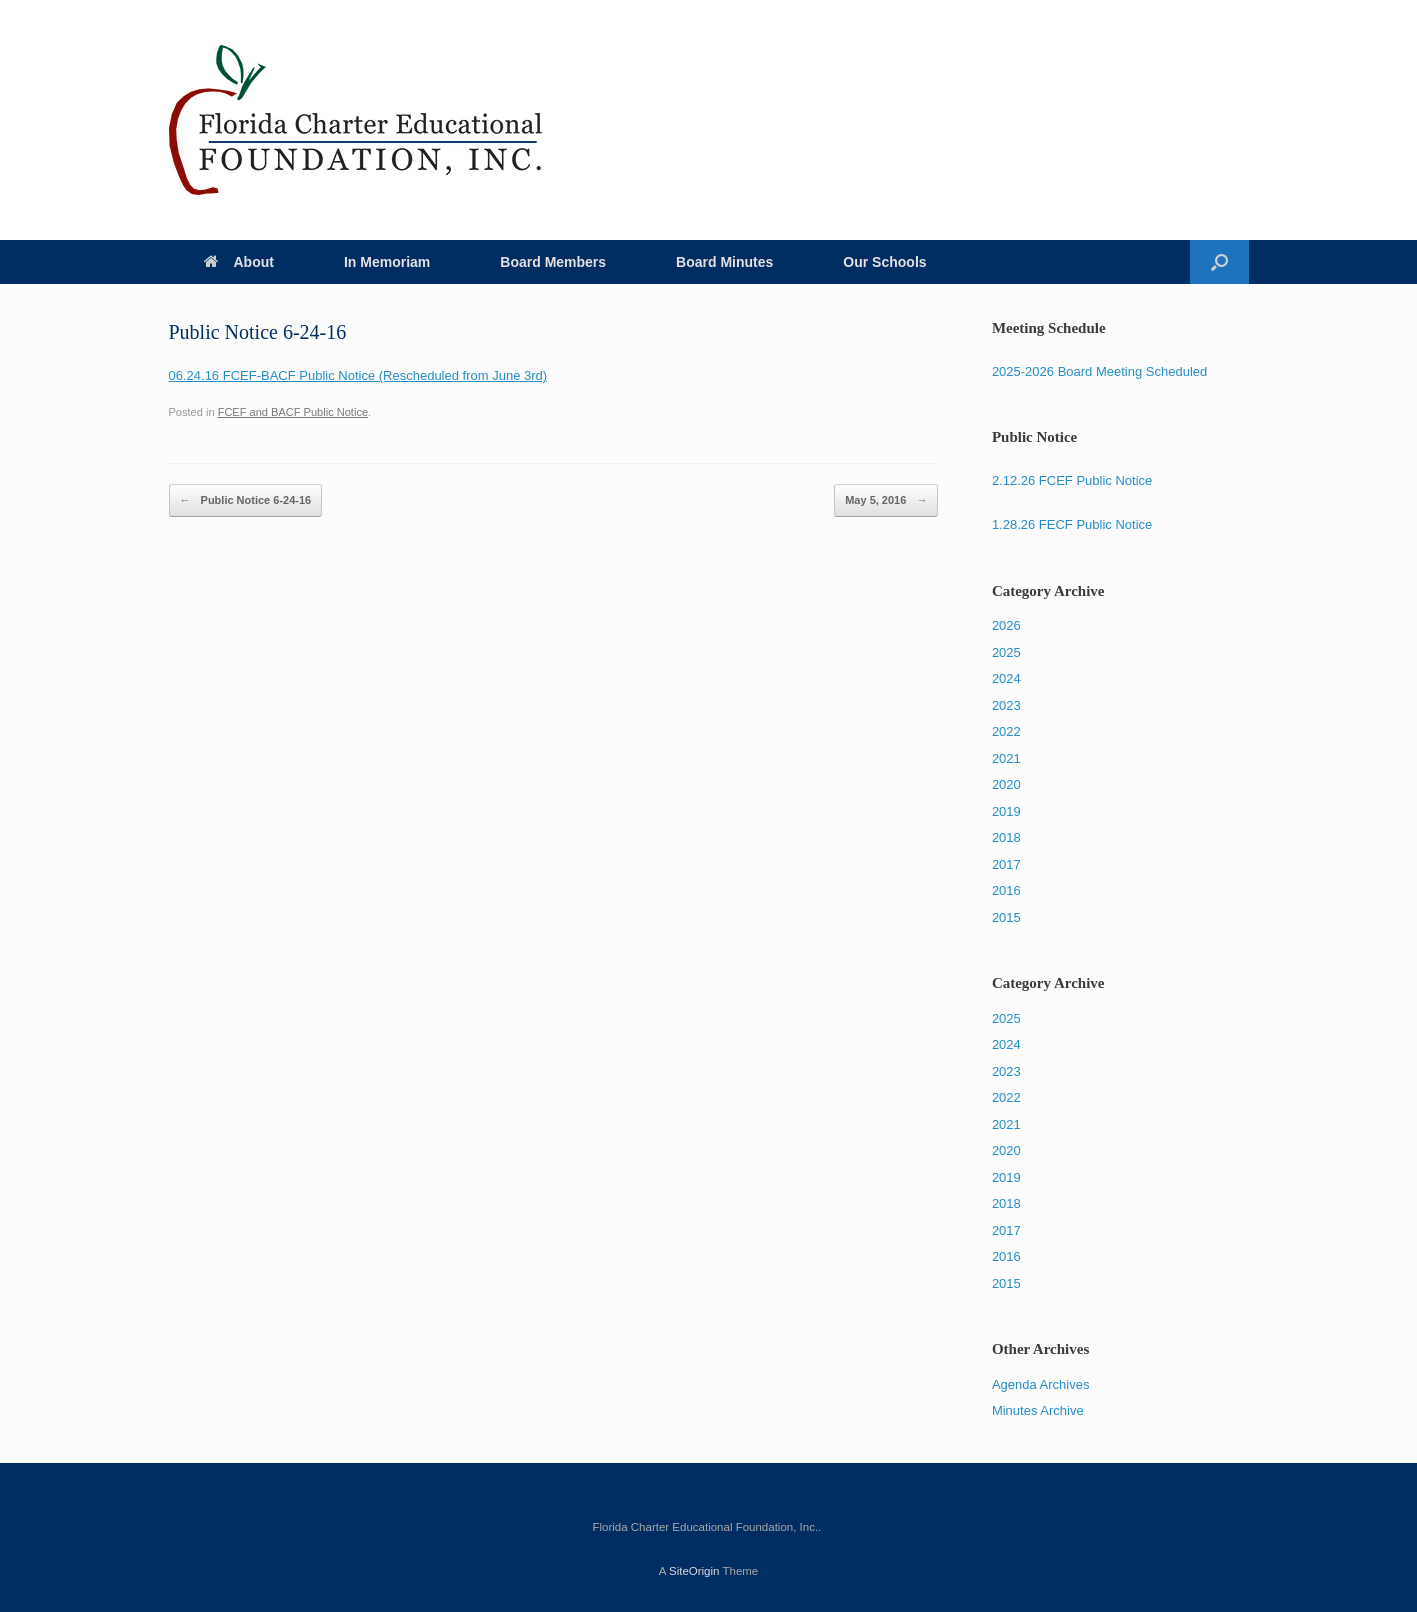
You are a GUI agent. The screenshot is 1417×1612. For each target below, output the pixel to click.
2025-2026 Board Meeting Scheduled (1099, 371)
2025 (1006, 652)
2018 (1006, 837)
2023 (1006, 705)
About (239, 262)
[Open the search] (1219, 262)
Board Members (553, 262)
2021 (1006, 758)
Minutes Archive (1038, 1410)
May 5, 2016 (886, 501)
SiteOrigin (694, 1571)
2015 (1006, 917)
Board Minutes (724, 262)
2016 (1006, 890)
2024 (1006, 678)
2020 (1006, 784)
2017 (1006, 864)
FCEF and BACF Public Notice (293, 412)
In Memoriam (387, 262)
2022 (1006, 731)
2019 (1006, 811)
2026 (1006, 625)
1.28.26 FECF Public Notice (1072, 524)
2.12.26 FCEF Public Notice (1072, 480)
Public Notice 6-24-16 (246, 501)
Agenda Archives (1041, 1384)
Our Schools (884, 262)
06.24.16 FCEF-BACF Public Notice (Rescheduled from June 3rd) (358, 375)
